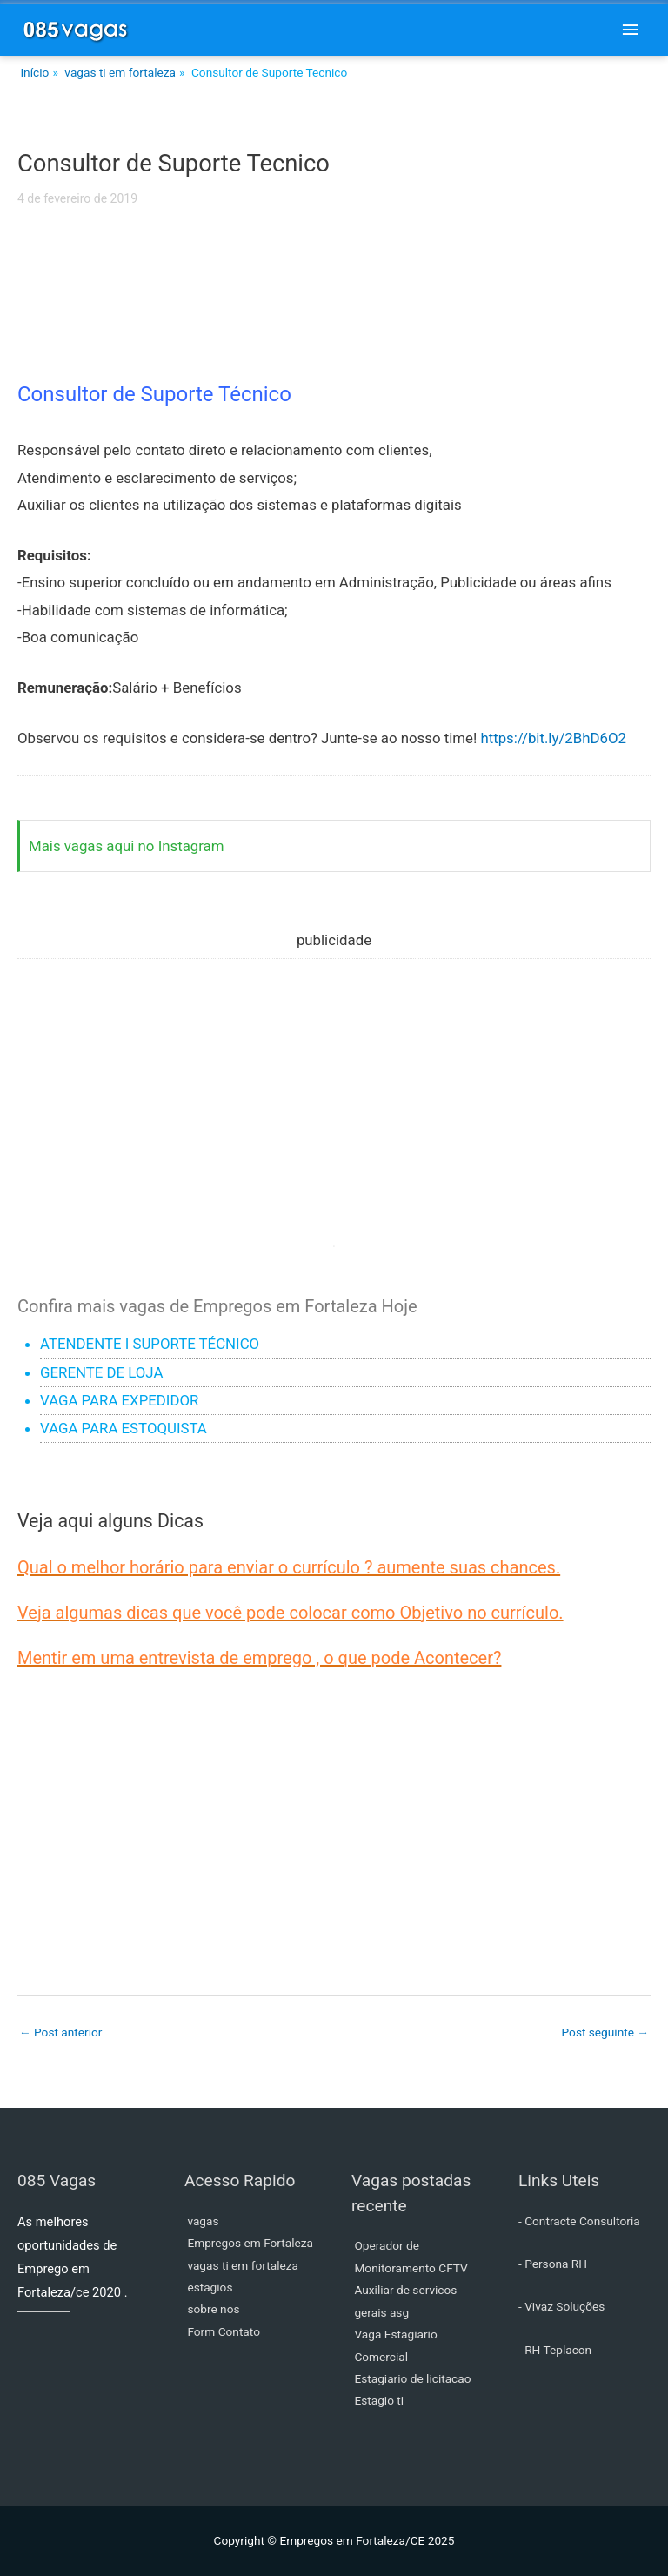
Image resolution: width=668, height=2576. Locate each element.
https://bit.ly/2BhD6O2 (553, 738)
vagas (202, 2221)
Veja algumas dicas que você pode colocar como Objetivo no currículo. (290, 1612)
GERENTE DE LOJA (101, 1372)
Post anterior (60, 2032)
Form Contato (223, 2331)
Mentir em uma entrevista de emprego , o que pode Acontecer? (259, 1657)
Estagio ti (379, 2400)
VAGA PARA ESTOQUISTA (123, 1428)
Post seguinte (605, 2032)
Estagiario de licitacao (412, 2378)
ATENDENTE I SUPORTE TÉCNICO (149, 1343)
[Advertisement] (334, 303)
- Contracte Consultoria (579, 2221)
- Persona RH (552, 2264)
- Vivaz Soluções (561, 2306)
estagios (209, 2287)
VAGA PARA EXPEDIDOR (119, 1400)
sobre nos (213, 2309)
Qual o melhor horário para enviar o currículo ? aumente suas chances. (288, 1567)
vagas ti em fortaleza (242, 2265)
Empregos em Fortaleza (250, 2243)
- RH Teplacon (554, 2350)
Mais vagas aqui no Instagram (126, 846)
